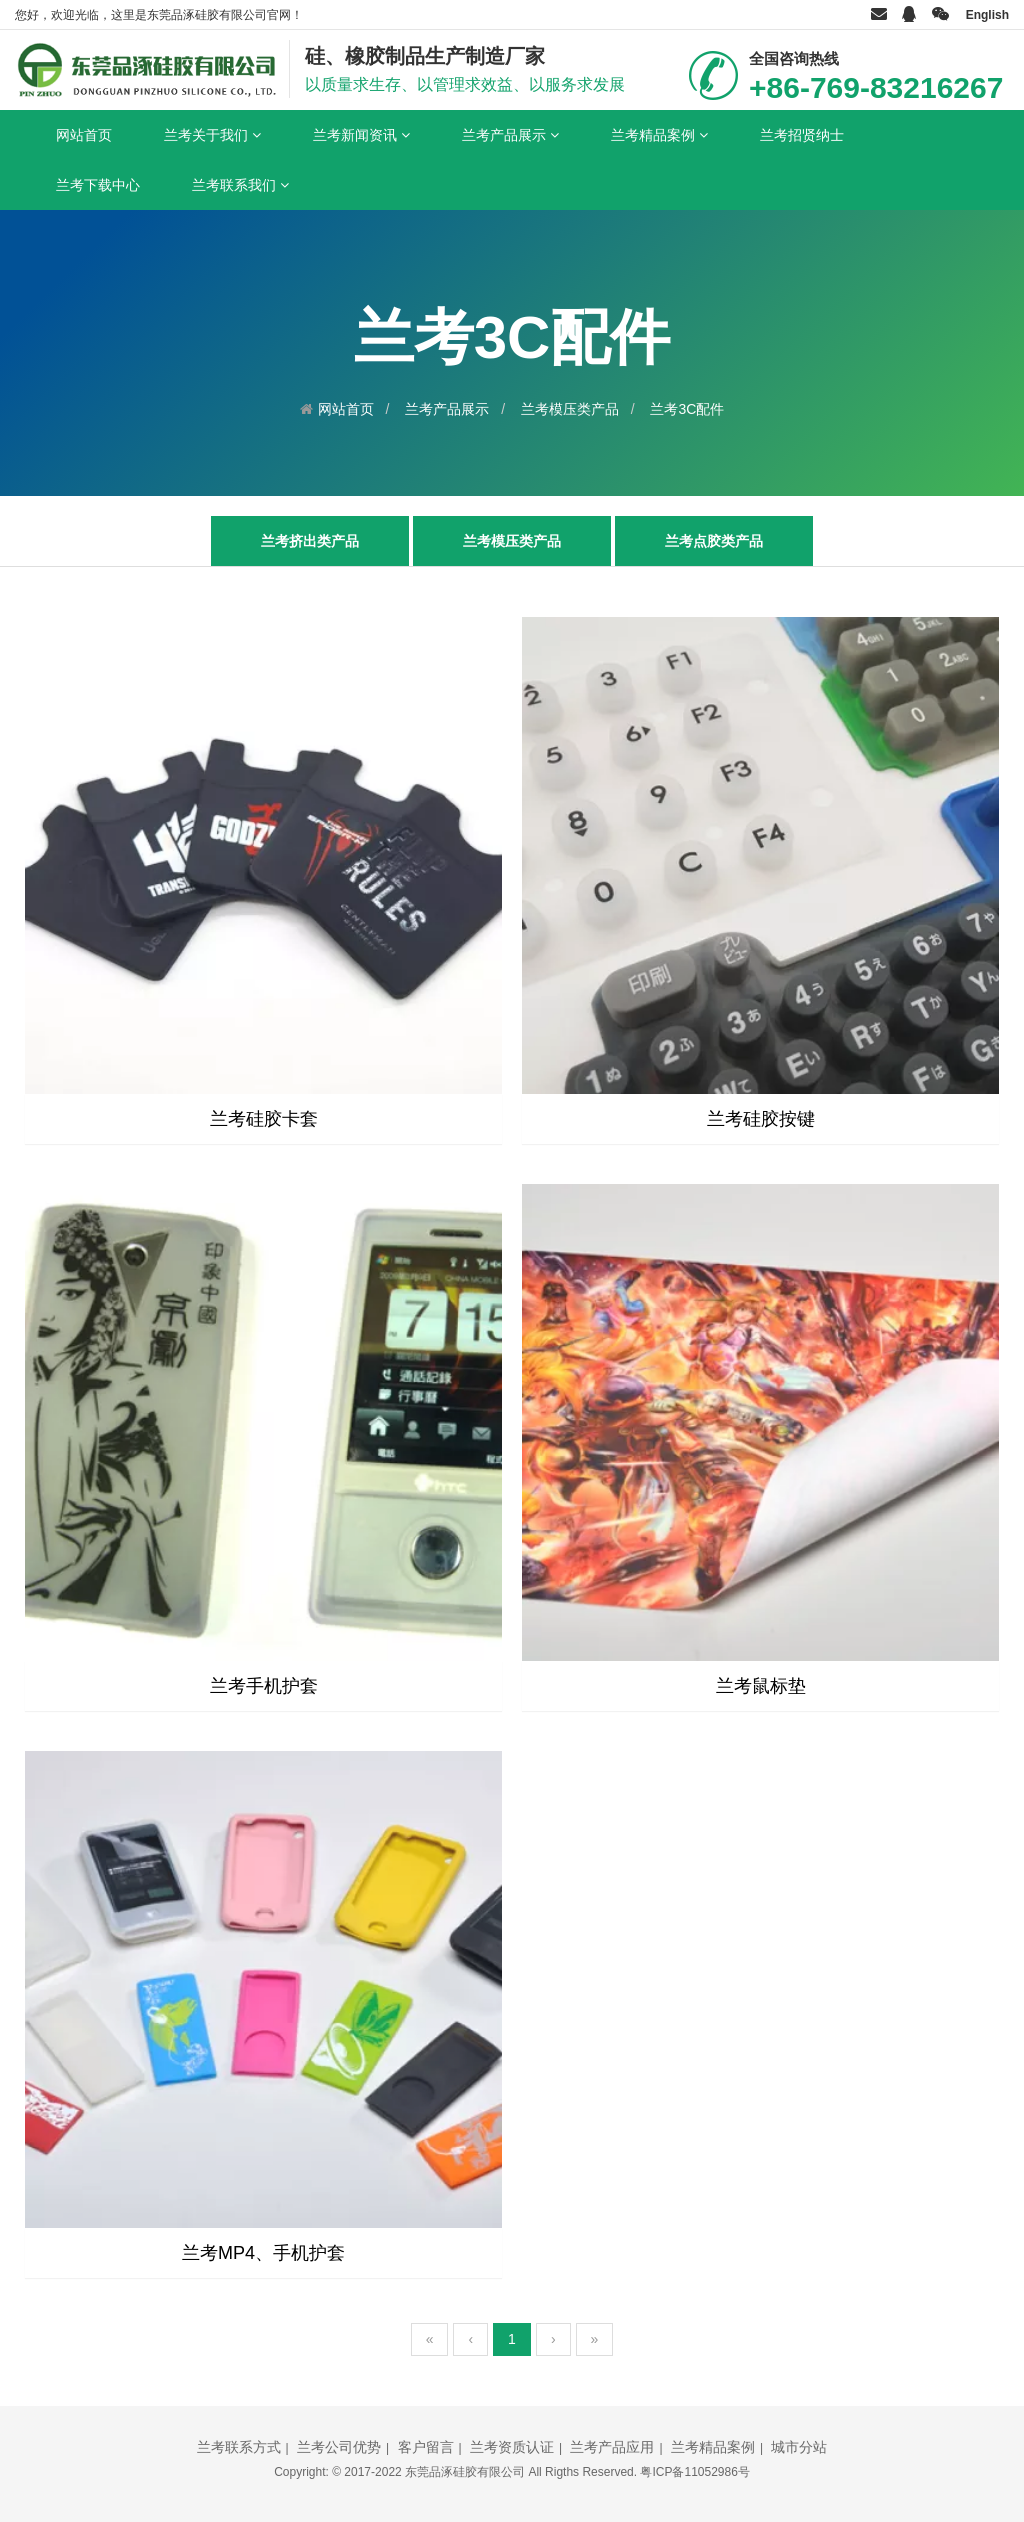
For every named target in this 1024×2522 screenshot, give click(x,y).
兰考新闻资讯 (361, 135)
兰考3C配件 (687, 409)
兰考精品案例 (659, 135)
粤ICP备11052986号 (694, 2472)
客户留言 (426, 2447)
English (987, 15)
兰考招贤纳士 (802, 135)
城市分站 (799, 2447)
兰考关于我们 (212, 135)
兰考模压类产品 (570, 409)
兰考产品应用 (612, 2447)
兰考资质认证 (512, 2447)
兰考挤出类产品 (310, 541)
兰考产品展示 (510, 135)
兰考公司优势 (339, 2447)
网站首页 (84, 135)
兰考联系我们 (240, 185)
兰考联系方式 (239, 2447)
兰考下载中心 (98, 185)
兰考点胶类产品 (714, 541)
